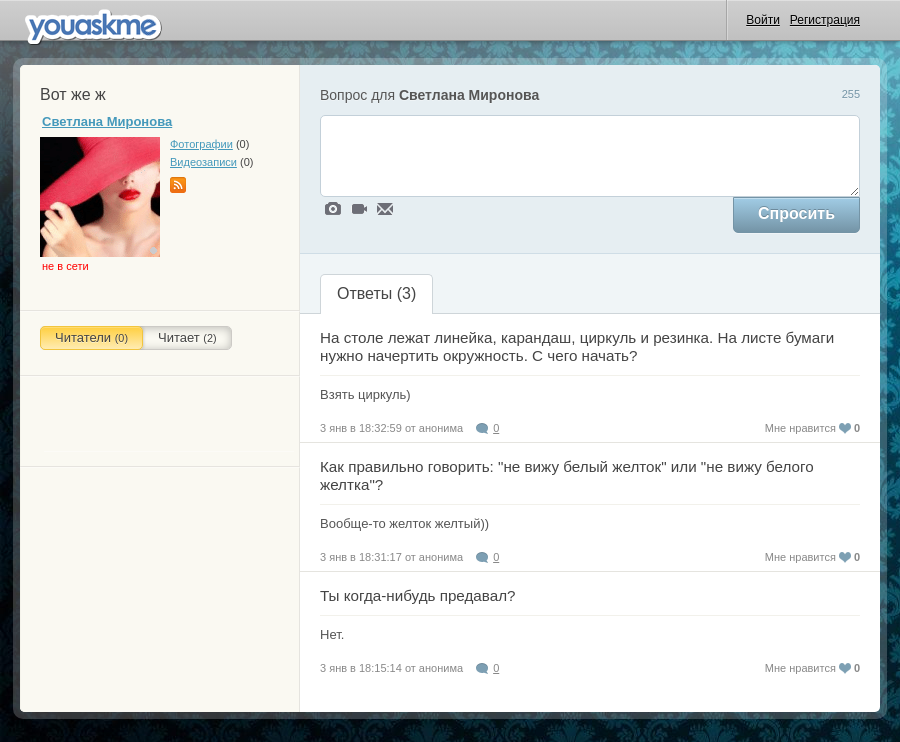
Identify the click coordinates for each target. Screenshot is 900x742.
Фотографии (201, 144)
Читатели (91, 337)
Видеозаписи (203, 162)
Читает (187, 337)
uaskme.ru (96, 24)
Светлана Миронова (107, 121)
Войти (763, 20)
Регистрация (825, 20)
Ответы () (376, 293)
